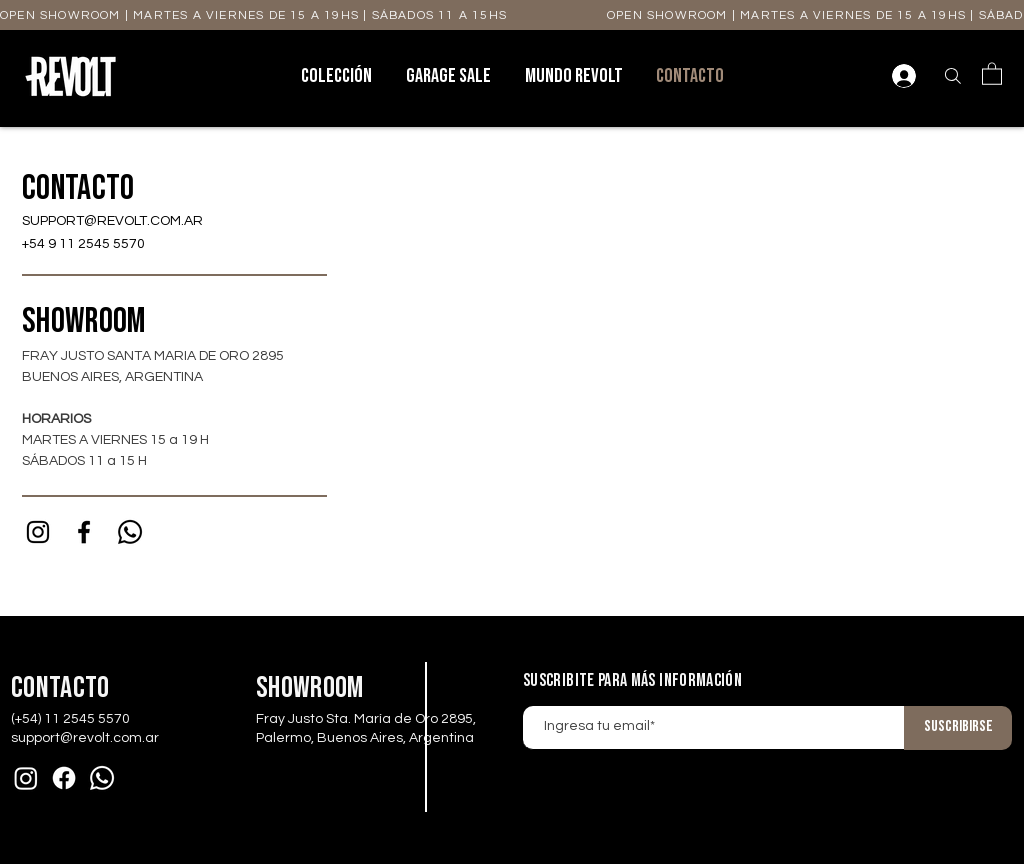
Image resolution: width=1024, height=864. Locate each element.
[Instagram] (38, 532)
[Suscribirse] (958, 728)
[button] (992, 73)
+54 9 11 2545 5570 (83, 244)
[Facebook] (64, 778)
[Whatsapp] (130, 532)
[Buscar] (953, 76)
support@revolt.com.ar (85, 738)
